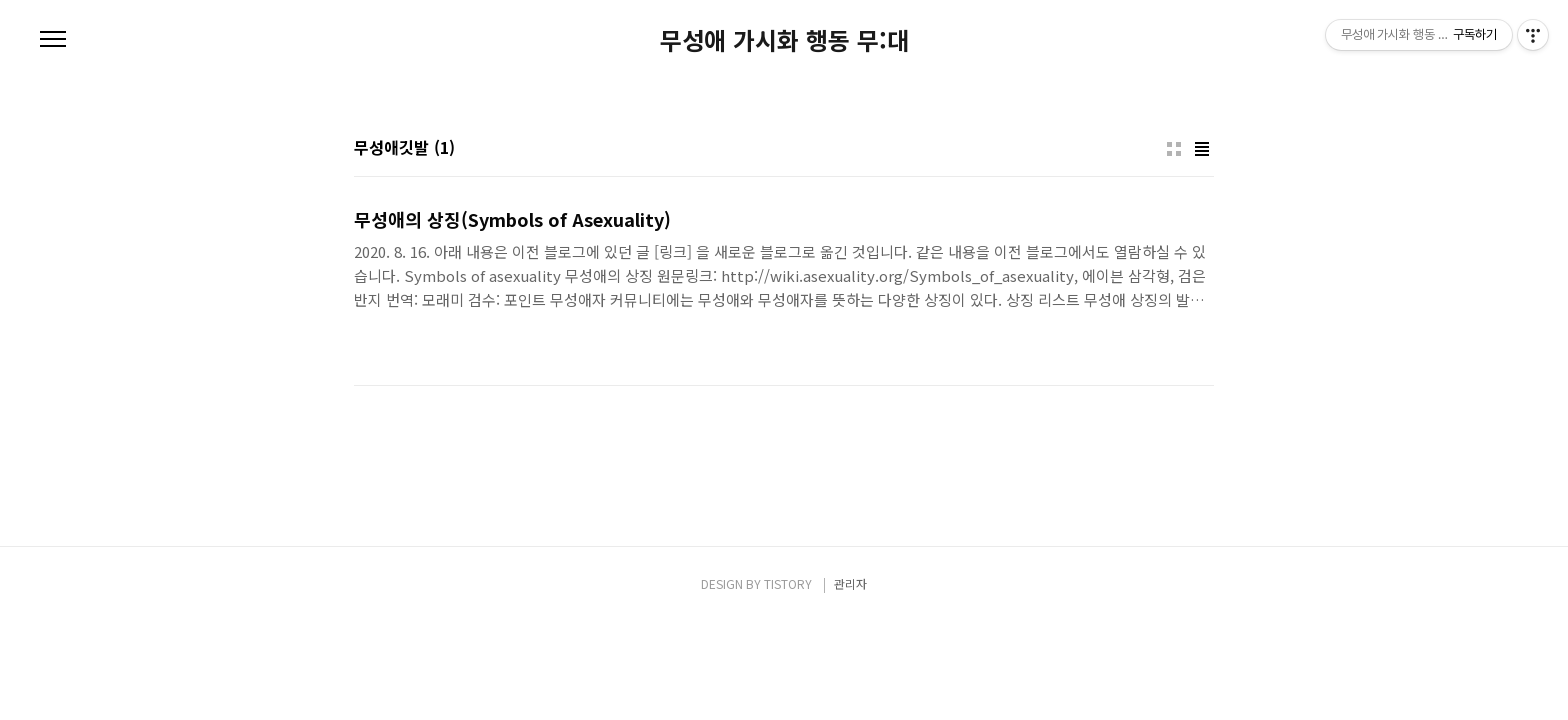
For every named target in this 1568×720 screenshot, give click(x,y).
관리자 (850, 583)
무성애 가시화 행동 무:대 (784, 40)
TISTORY (788, 583)
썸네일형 (1174, 149)
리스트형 (1202, 149)
